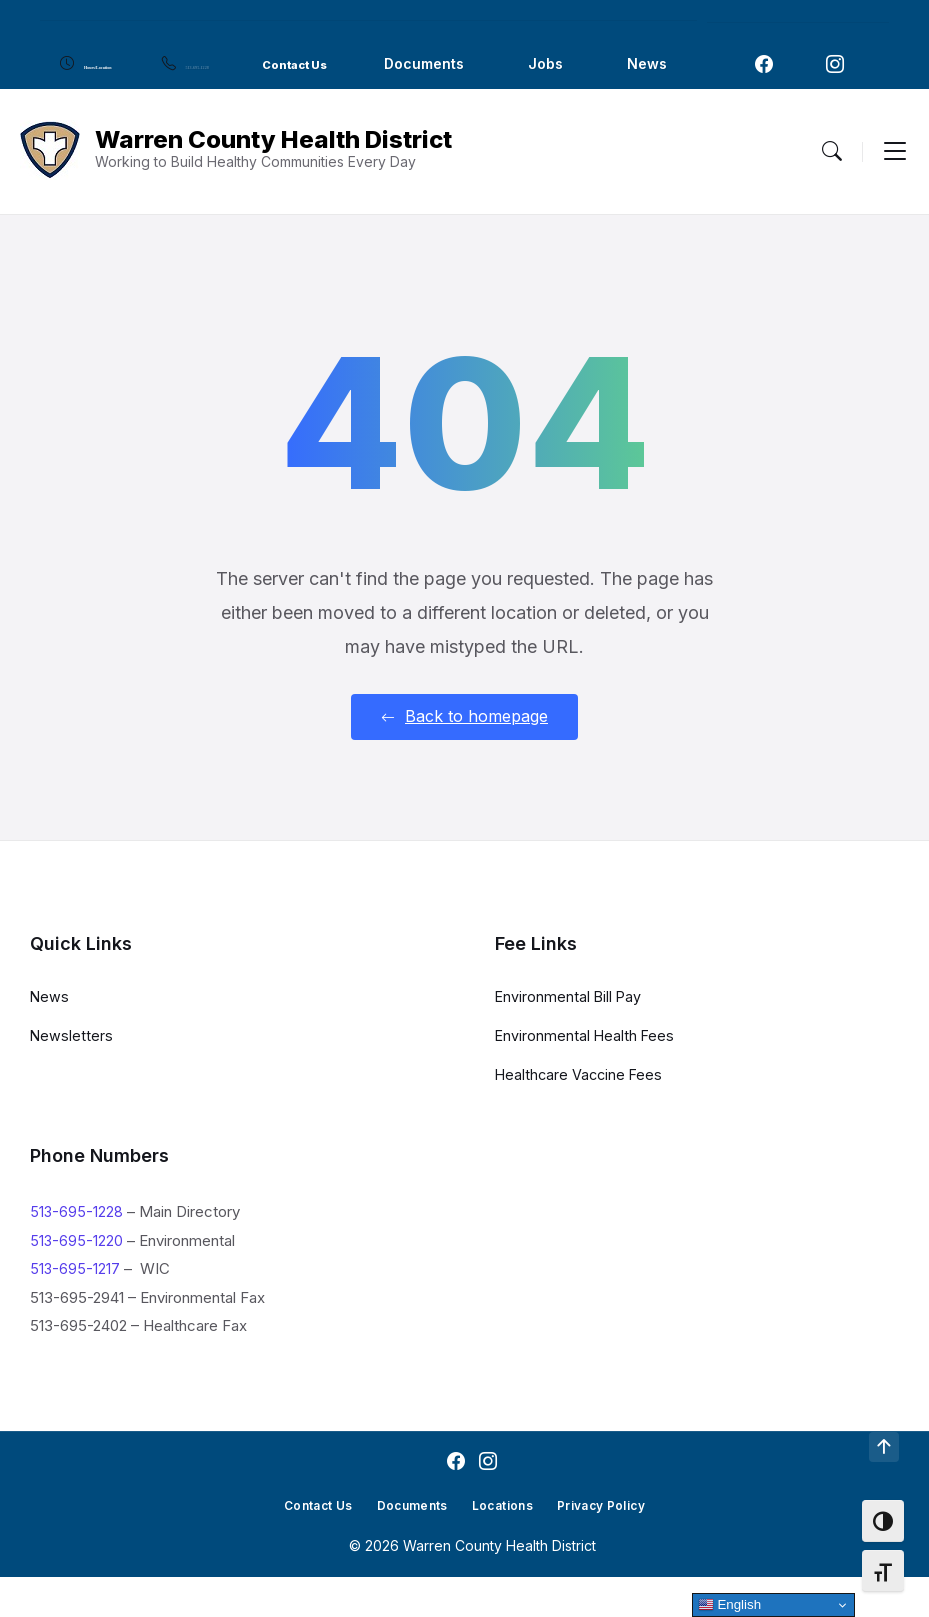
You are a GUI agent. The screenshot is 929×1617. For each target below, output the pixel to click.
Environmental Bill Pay (569, 1036)
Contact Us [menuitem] (458, 63)
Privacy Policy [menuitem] (615, 1545)
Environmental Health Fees (586, 1075)
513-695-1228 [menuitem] (312, 63)
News (50, 1036)
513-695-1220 (77, 1281)
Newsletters (72, 1075)
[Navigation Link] (764, 85)
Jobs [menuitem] (127, 108)
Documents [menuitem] (602, 63)
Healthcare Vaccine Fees (581, 1114)
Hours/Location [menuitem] (138, 63)
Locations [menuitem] (506, 1545)
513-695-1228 (77, 1252)
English (729, 1605)
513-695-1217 (75, 1309)
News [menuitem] (229, 108)
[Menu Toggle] (832, 192)
